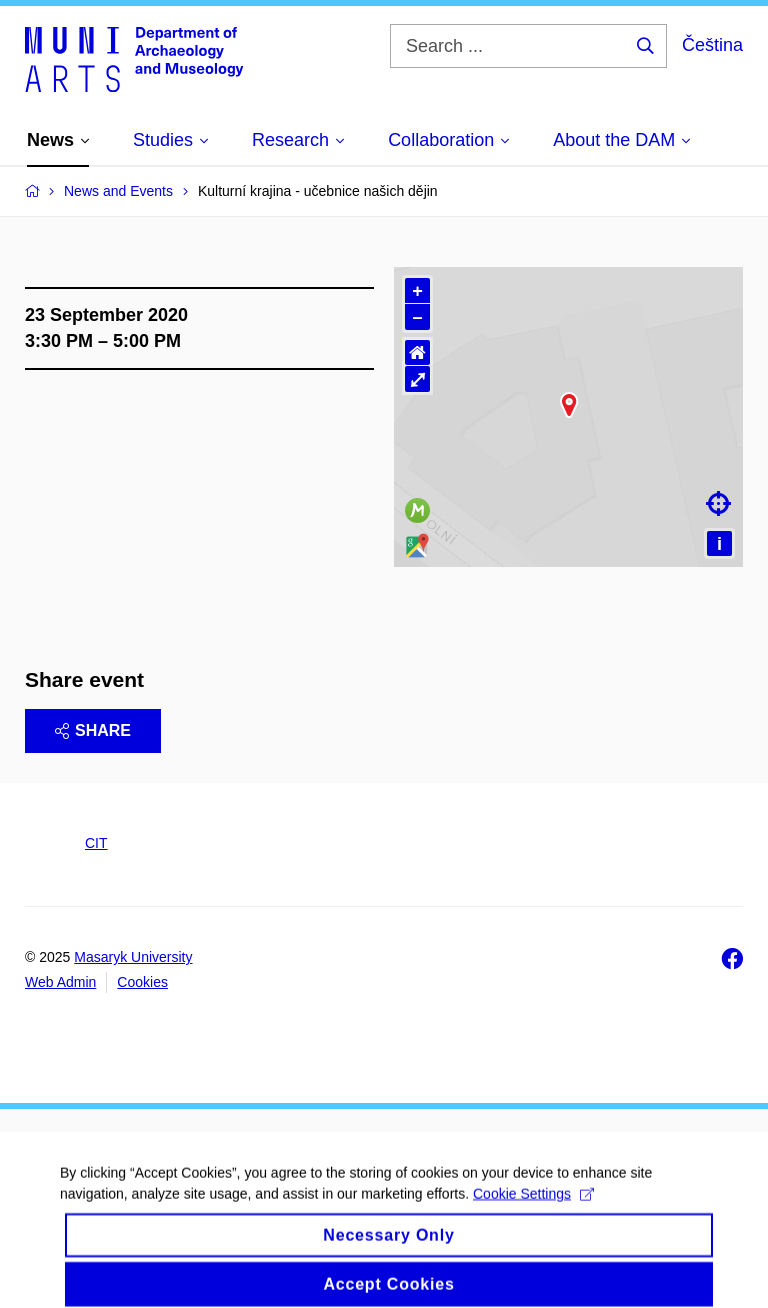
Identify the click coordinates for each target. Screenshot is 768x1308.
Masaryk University (133, 957)
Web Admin (60, 982)
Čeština (712, 45)
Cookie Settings (533, 1216)
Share (93, 730)
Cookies (142, 982)
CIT (96, 843)
